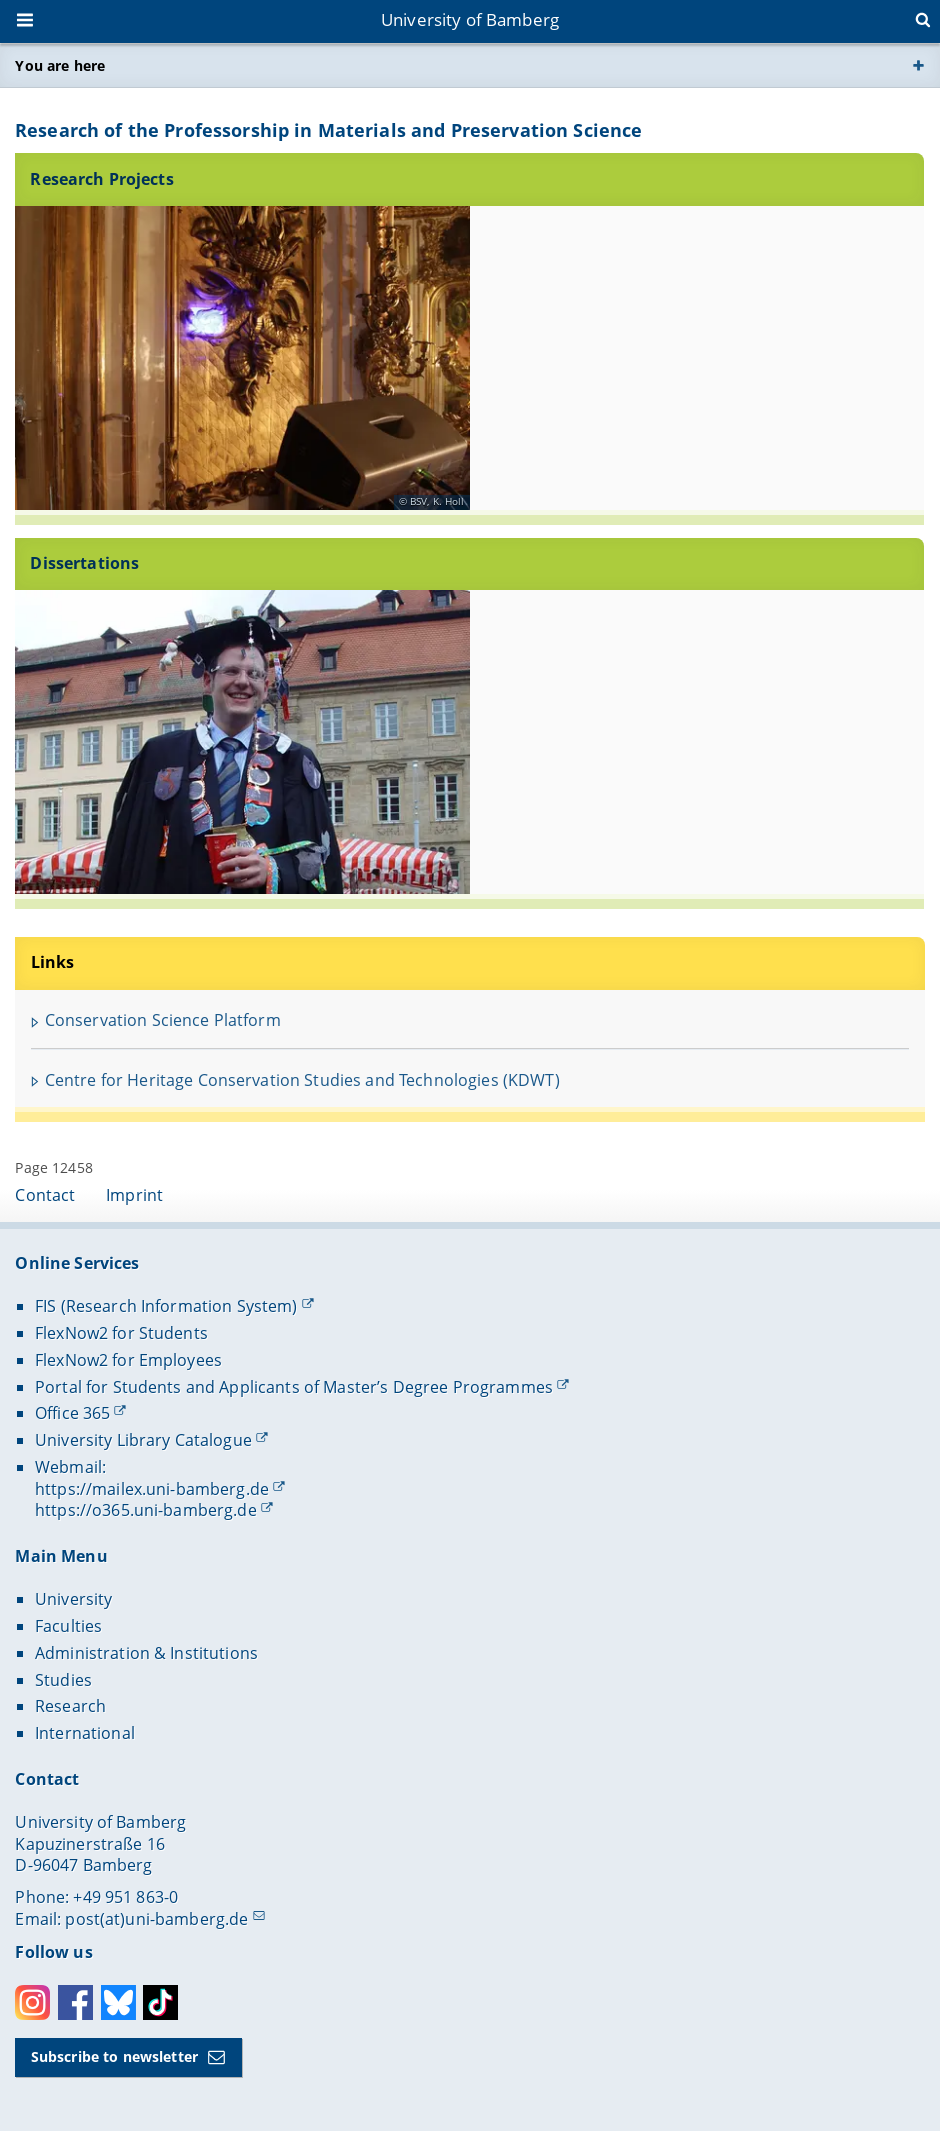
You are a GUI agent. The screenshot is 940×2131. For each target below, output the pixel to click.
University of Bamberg (470, 19)
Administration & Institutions (146, 1653)
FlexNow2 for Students (121, 1333)
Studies (63, 1680)
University (73, 1599)
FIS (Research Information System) (166, 1306)
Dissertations (85, 563)
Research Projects (102, 178)
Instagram (32, 2002)
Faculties (68, 1626)
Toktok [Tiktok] (160, 2002)
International (85, 1733)
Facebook (75, 2002)
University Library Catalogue (143, 1440)
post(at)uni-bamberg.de (156, 1919)
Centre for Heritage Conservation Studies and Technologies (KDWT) (302, 1080)
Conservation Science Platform (163, 1020)
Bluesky (118, 2002)
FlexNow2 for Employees (128, 1360)
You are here (60, 65)
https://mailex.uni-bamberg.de (152, 1489)
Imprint (134, 1195)
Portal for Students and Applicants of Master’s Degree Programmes (294, 1387)
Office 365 (72, 1413)
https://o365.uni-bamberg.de (146, 1510)
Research (70, 1706)
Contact (45, 1195)
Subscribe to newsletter (114, 2056)
